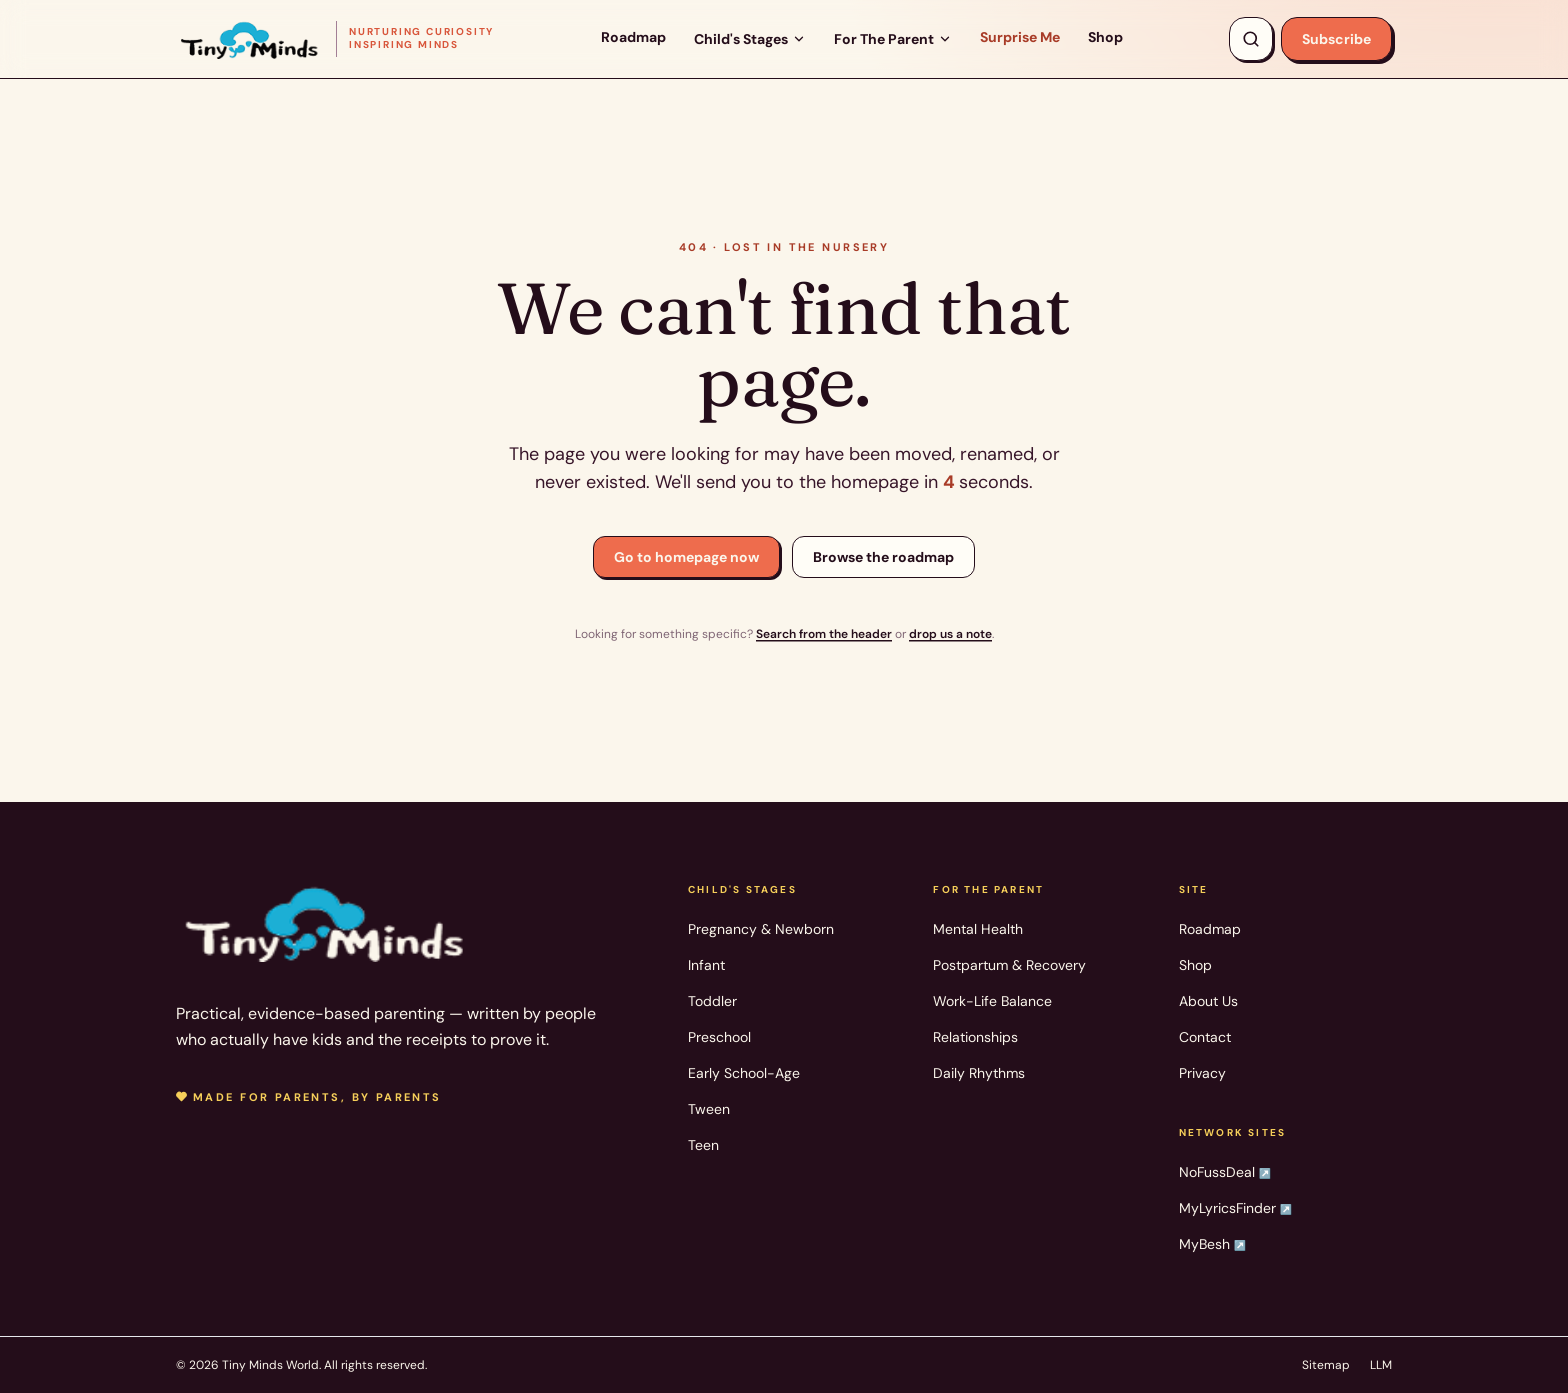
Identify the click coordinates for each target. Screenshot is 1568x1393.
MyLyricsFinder (1235, 1208)
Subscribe (1336, 39)
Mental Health (978, 929)
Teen (703, 1145)
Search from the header (824, 634)
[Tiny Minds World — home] (335, 38)
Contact (1205, 1037)
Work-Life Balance (992, 1001)
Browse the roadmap (883, 557)
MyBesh (1212, 1244)
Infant (706, 965)
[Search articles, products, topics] (1251, 39)
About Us (1208, 1001)
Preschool (719, 1037)
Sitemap (1326, 1365)
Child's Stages (750, 39)
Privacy (1202, 1073)
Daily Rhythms (979, 1073)
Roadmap (633, 37)
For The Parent (893, 39)
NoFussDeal (1225, 1172)
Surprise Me (1020, 37)
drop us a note (950, 634)
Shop (1105, 37)
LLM (1381, 1365)
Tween (709, 1109)
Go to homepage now (686, 557)
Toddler (712, 1001)
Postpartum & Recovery (1009, 965)
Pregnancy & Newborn (761, 929)
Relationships (975, 1037)
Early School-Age (744, 1073)
